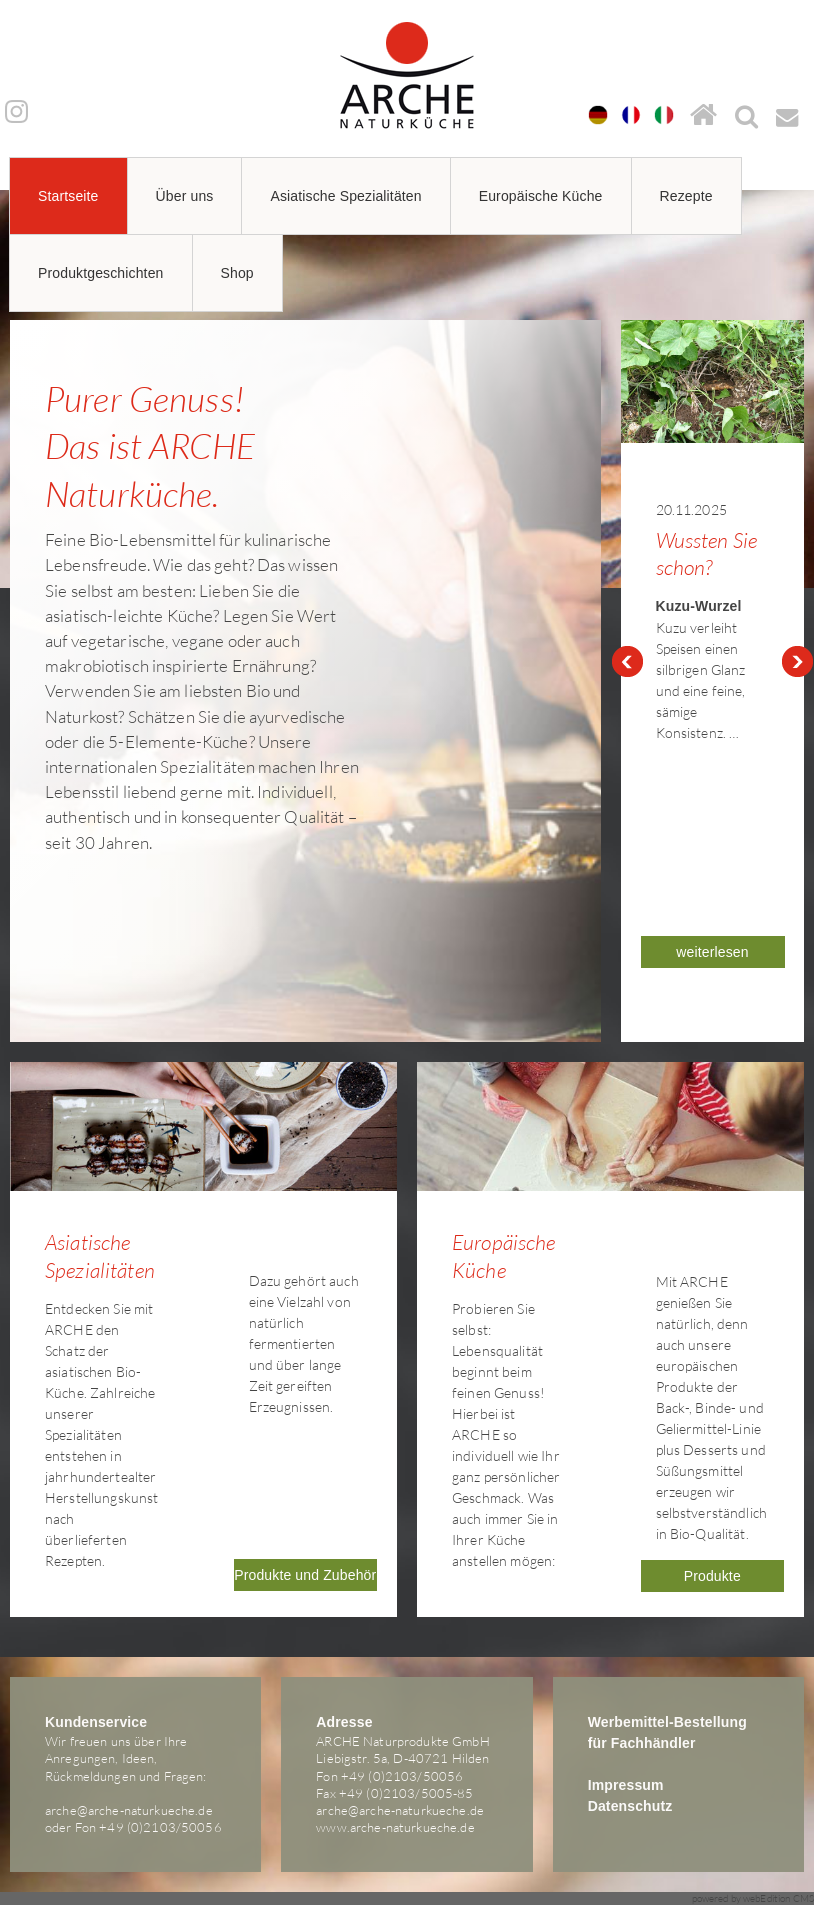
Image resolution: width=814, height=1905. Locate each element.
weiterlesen (712, 952)
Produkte (712, 1576)
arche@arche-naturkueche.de (129, 1810)
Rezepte (686, 196)
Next (798, 662)
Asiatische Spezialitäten (345, 196)
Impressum (626, 1785)
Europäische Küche (541, 196)
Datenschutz (630, 1806)
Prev (627, 662)
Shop (237, 273)
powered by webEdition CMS (753, 1898)
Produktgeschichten (101, 273)
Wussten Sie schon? (707, 554)
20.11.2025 (691, 509)
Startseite (68, 196)
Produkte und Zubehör (305, 1575)
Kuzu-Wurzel (699, 606)
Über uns (185, 196)
